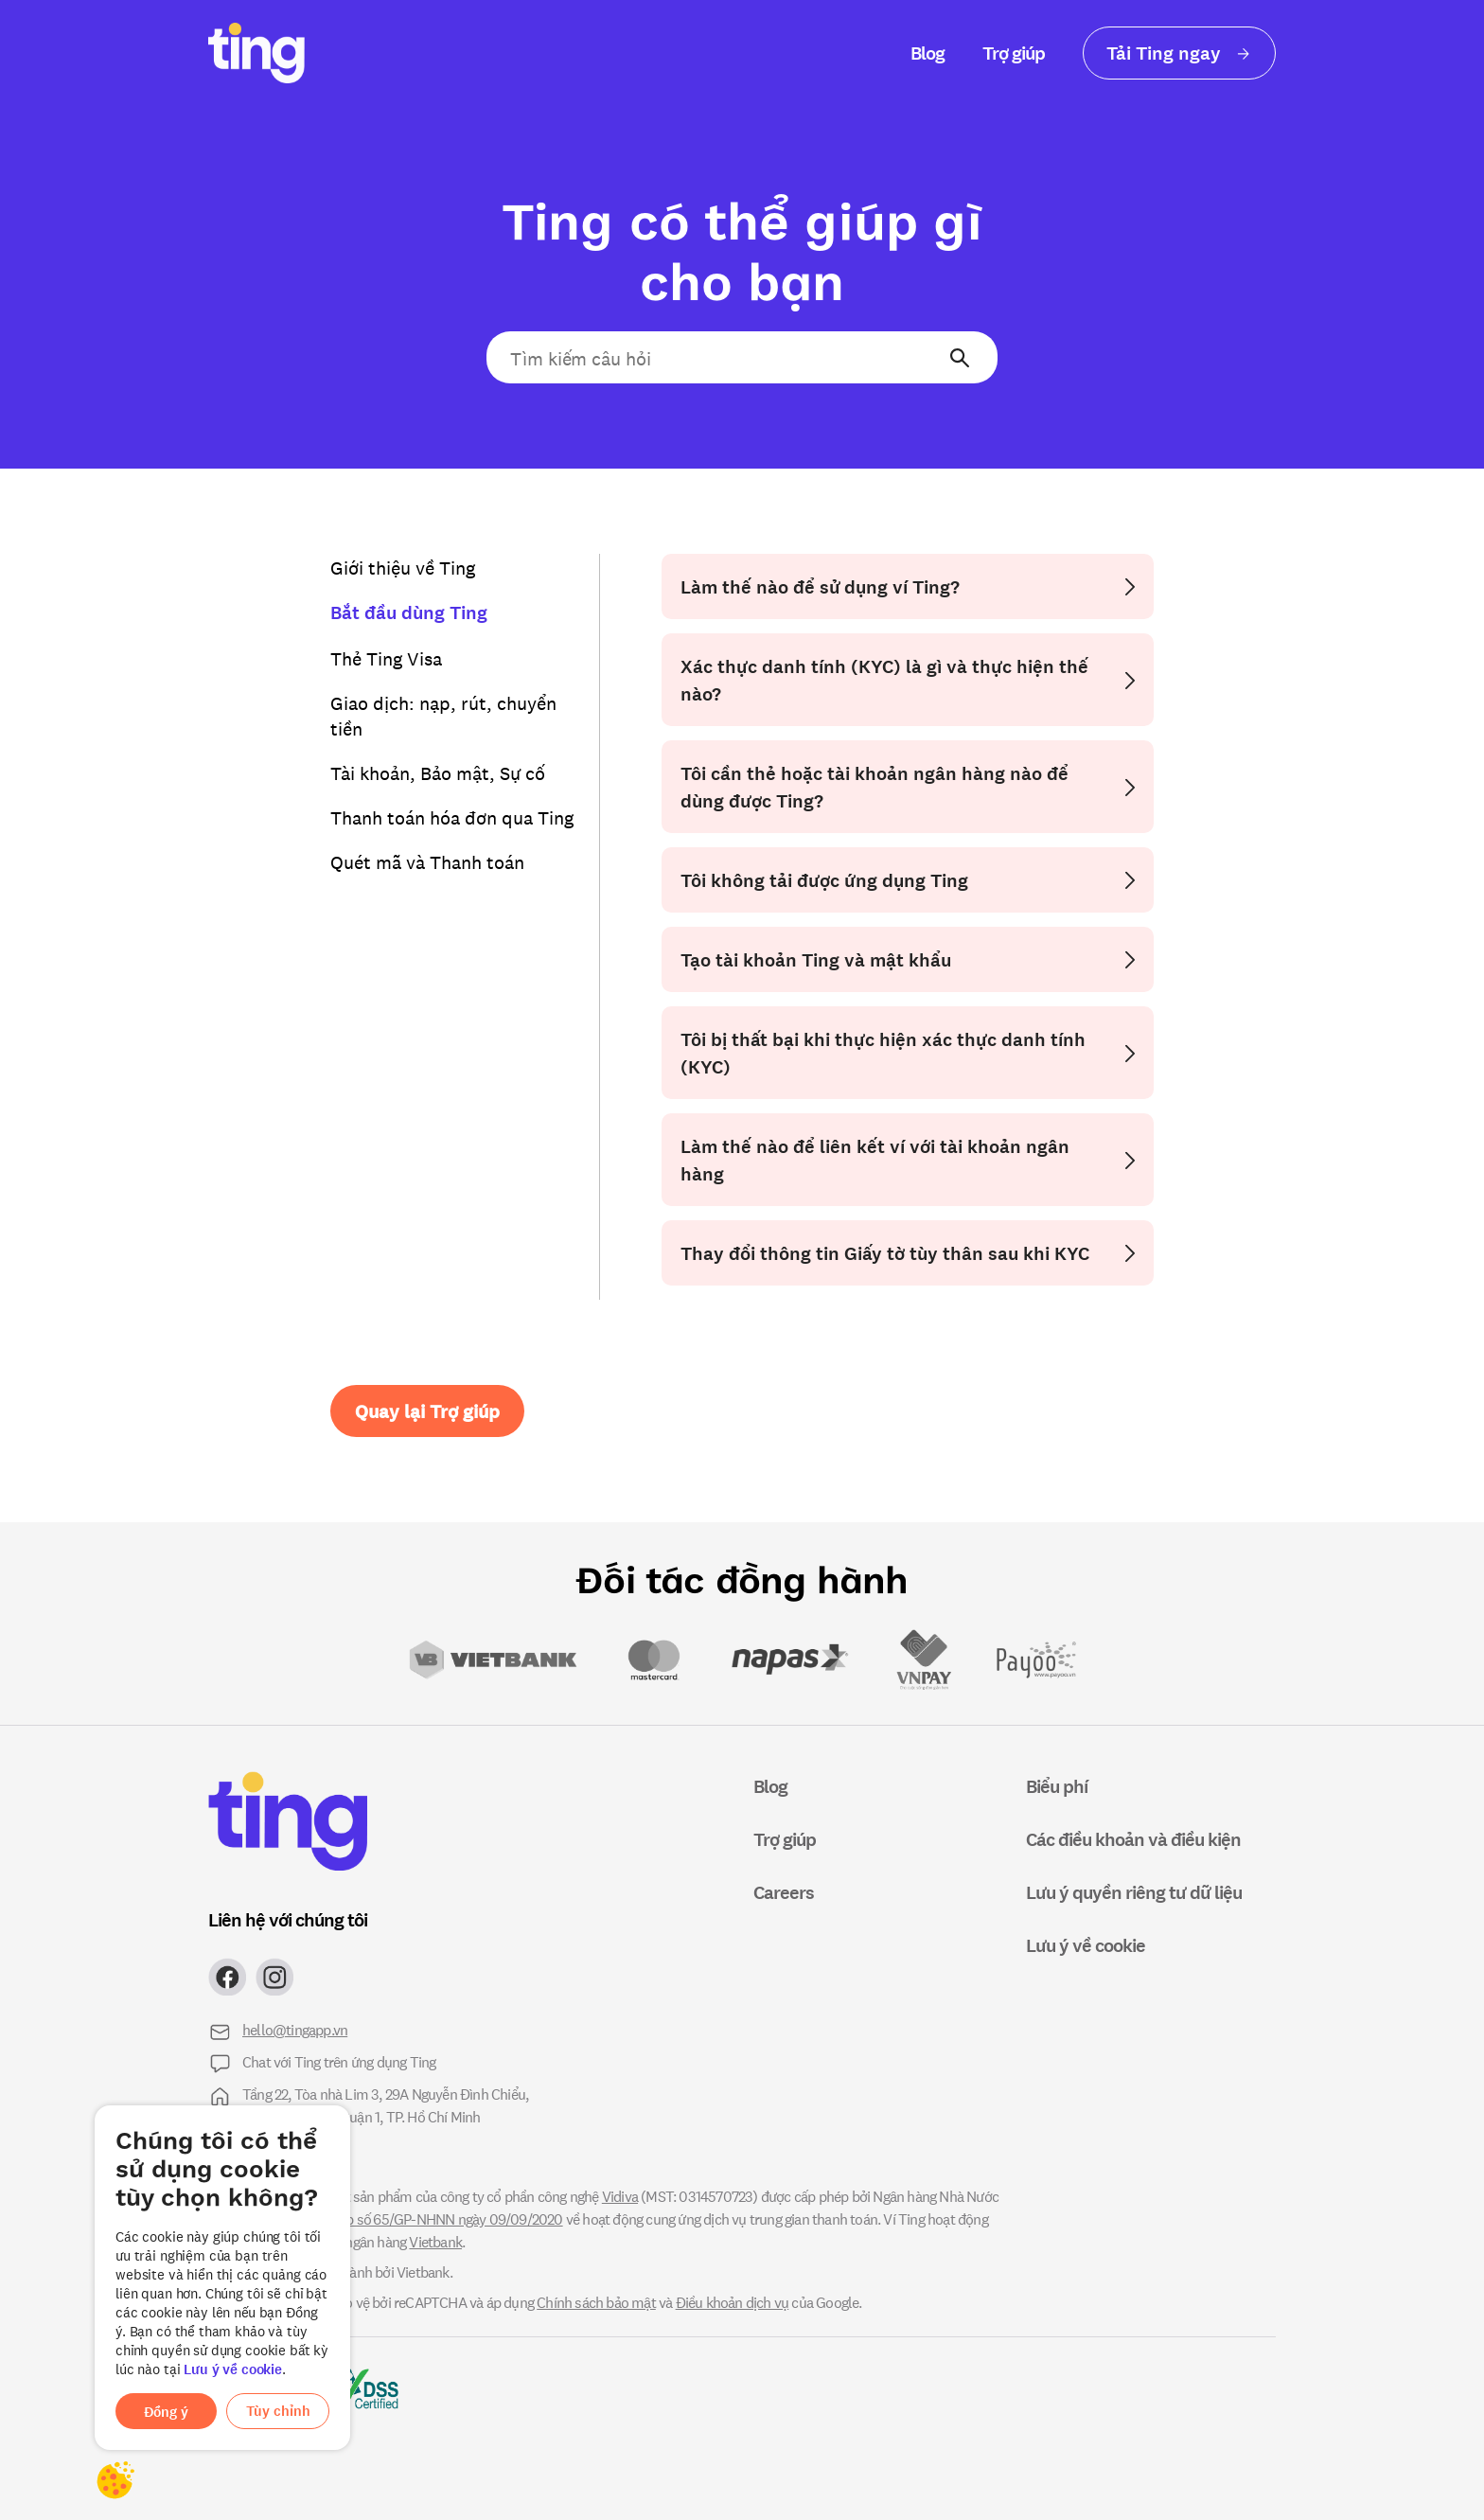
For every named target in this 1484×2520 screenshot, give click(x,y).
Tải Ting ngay (1179, 52)
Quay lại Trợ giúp (427, 1411)
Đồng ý (166, 2412)
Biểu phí (1056, 1786)
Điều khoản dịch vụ (732, 2302)
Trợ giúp (1013, 52)
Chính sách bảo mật (596, 2302)
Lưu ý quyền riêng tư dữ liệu (1134, 1892)
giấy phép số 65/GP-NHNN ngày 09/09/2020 (430, 2218)
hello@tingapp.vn (294, 2029)
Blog (927, 52)
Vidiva (620, 2196)
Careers (783, 1892)
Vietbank (435, 2241)
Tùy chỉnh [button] (278, 2411)
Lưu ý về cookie (233, 2369)
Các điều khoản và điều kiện (1133, 1839)
